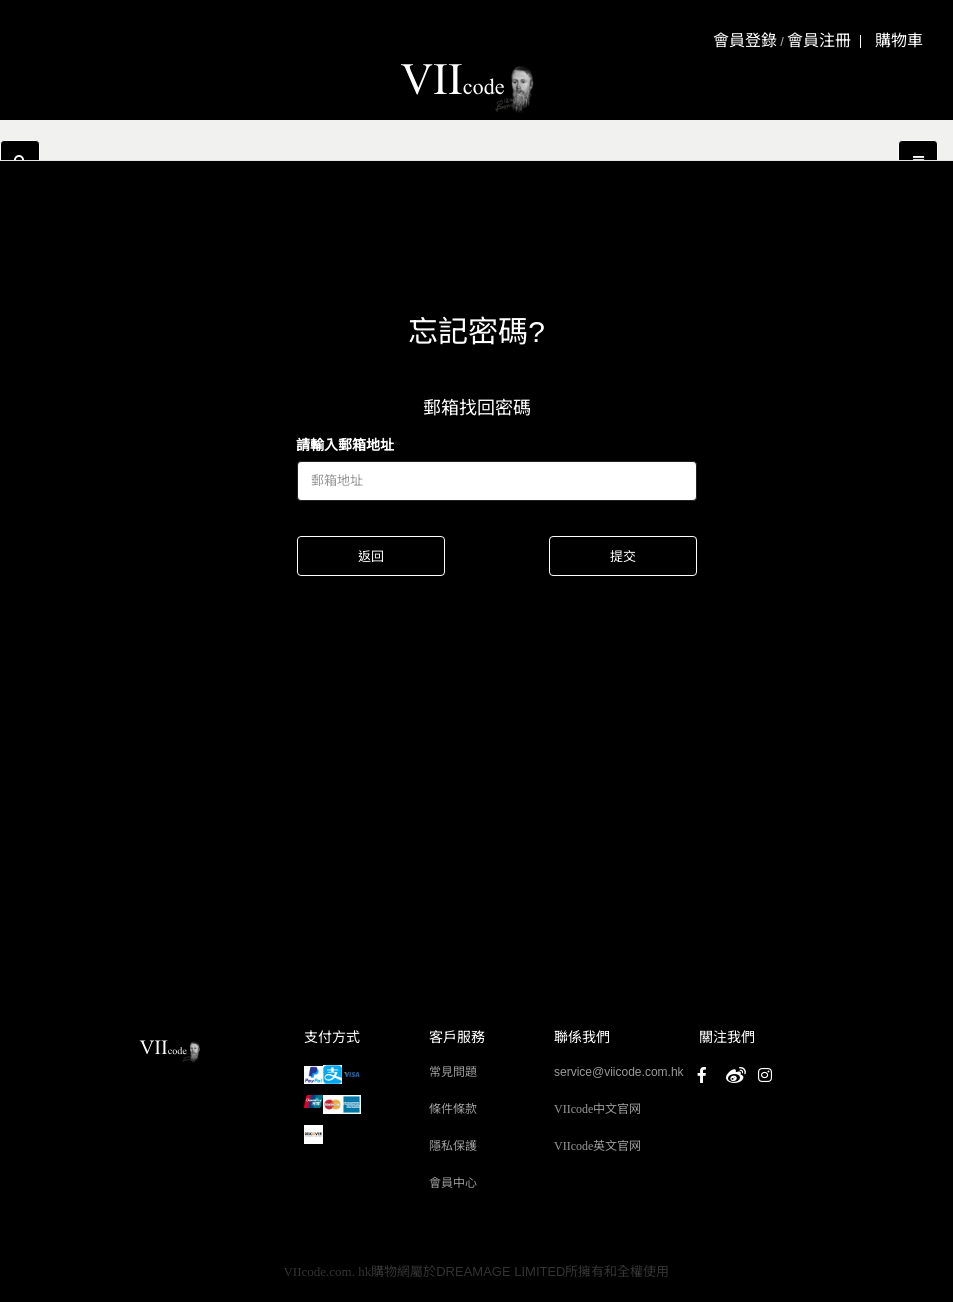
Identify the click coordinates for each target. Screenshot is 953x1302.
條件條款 (453, 1109)
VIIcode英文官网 (597, 1146)
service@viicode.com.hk (619, 1072)
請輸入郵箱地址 (345, 445)
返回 (371, 556)
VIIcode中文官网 (597, 1109)
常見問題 (453, 1072)
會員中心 (453, 1183)
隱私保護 (453, 1146)
